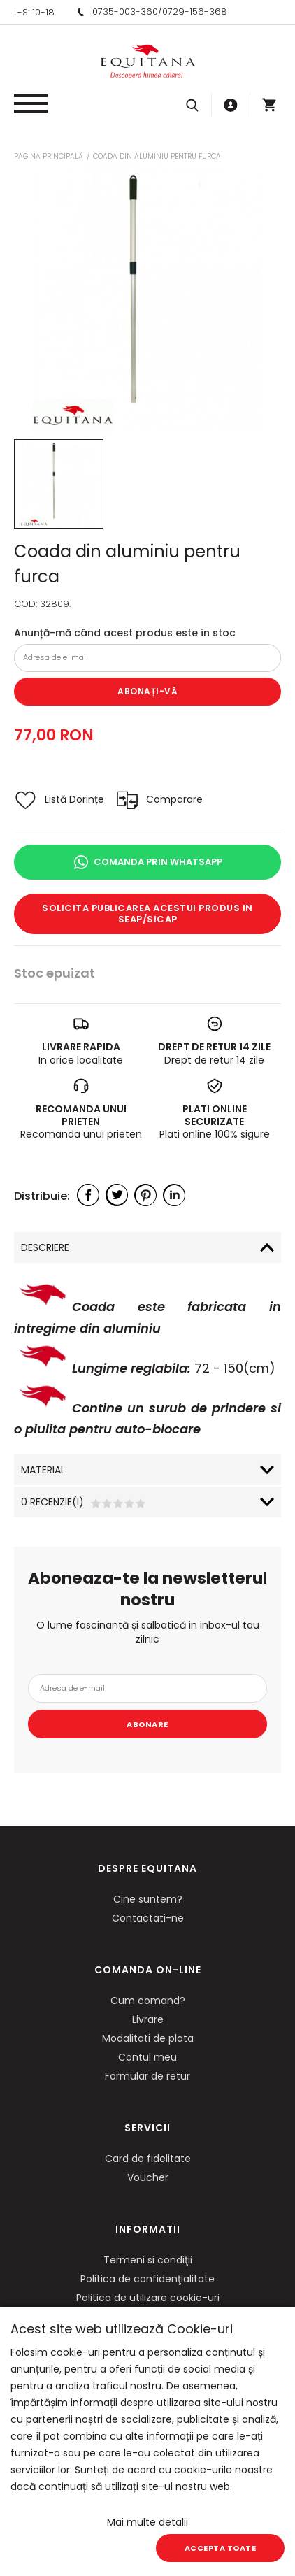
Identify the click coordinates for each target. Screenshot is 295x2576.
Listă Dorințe (74, 799)
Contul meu (147, 2057)
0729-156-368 (194, 11)
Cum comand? (147, 2001)
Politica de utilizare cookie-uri (148, 2298)
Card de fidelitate (148, 2159)
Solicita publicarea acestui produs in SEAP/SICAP (147, 913)
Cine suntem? (147, 1899)
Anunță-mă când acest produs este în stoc (125, 633)
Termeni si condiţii (147, 2260)
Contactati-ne (148, 1918)
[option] (147, 297)
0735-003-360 (125, 11)
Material (43, 1470)
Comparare (174, 799)
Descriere (45, 1247)
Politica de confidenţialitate (147, 2279)
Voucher (147, 2177)
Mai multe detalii (147, 2522)
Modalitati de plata (148, 2038)
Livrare (148, 2019)
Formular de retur (147, 2076)
